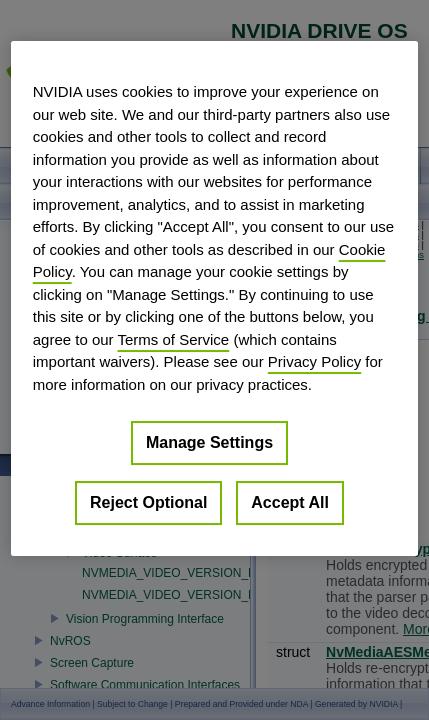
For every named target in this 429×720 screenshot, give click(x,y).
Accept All (290, 502)
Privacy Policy (314, 361)
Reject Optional (148, 502)
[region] (215, 298)
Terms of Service (174, 339)
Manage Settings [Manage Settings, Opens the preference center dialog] (209, 442)
